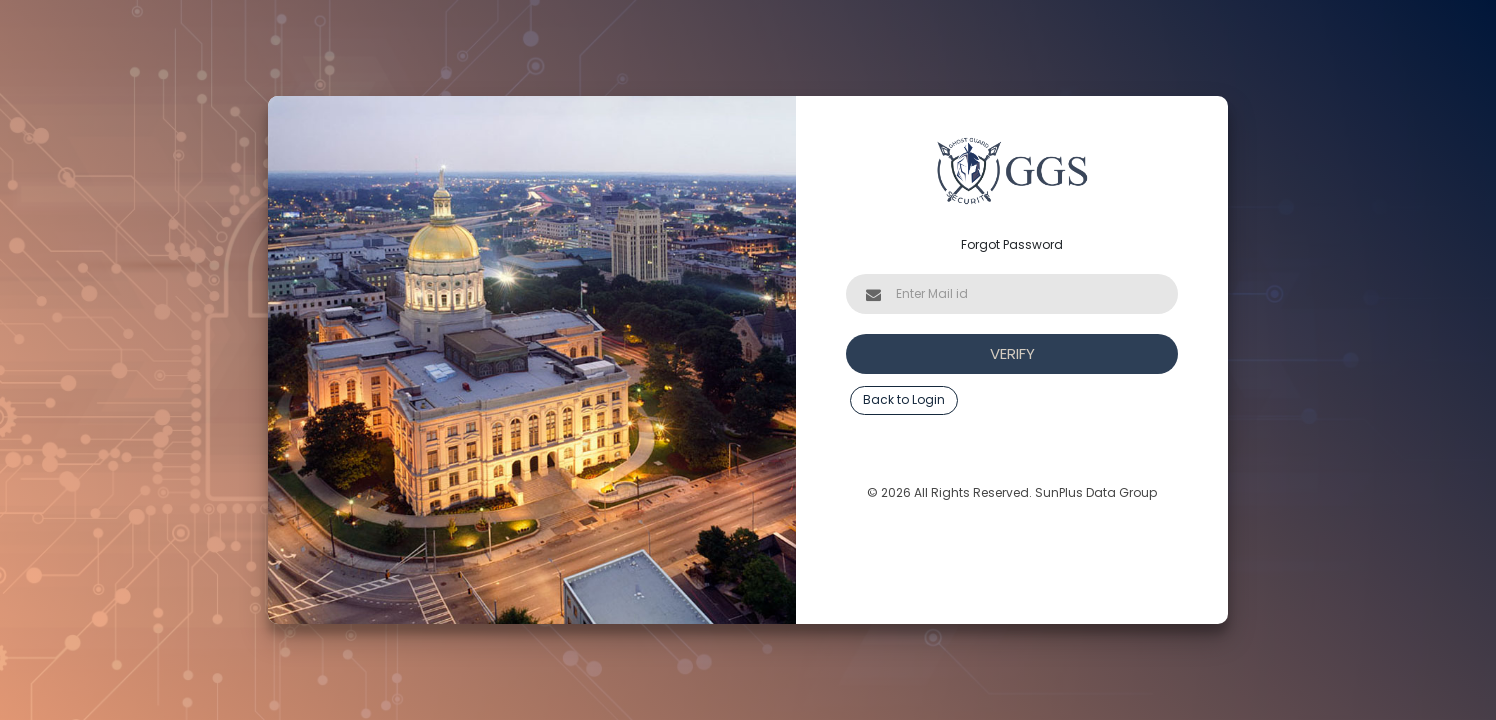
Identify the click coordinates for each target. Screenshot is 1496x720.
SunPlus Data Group (1096, 492)
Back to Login (904, 399)
